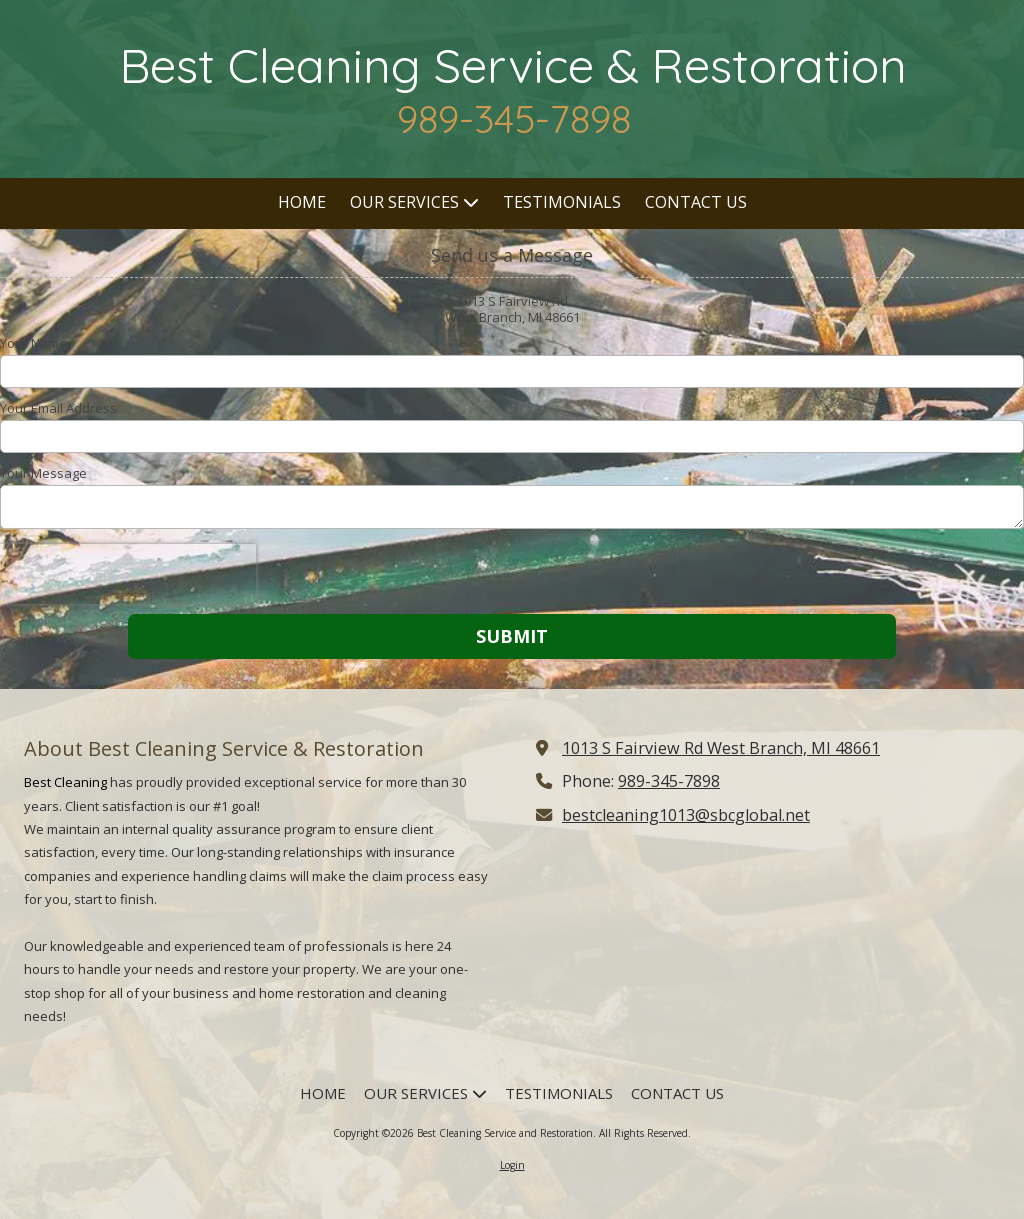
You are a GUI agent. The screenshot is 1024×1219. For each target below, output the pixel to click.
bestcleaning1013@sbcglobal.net (686, 815)
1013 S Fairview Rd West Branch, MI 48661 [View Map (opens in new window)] (721, 748)
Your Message (43, 473)
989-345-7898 (669, 781)
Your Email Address (58, 408)
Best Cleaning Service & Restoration (513, 65)
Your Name (33, 343)
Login (512, 1165)
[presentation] (128, 574)
